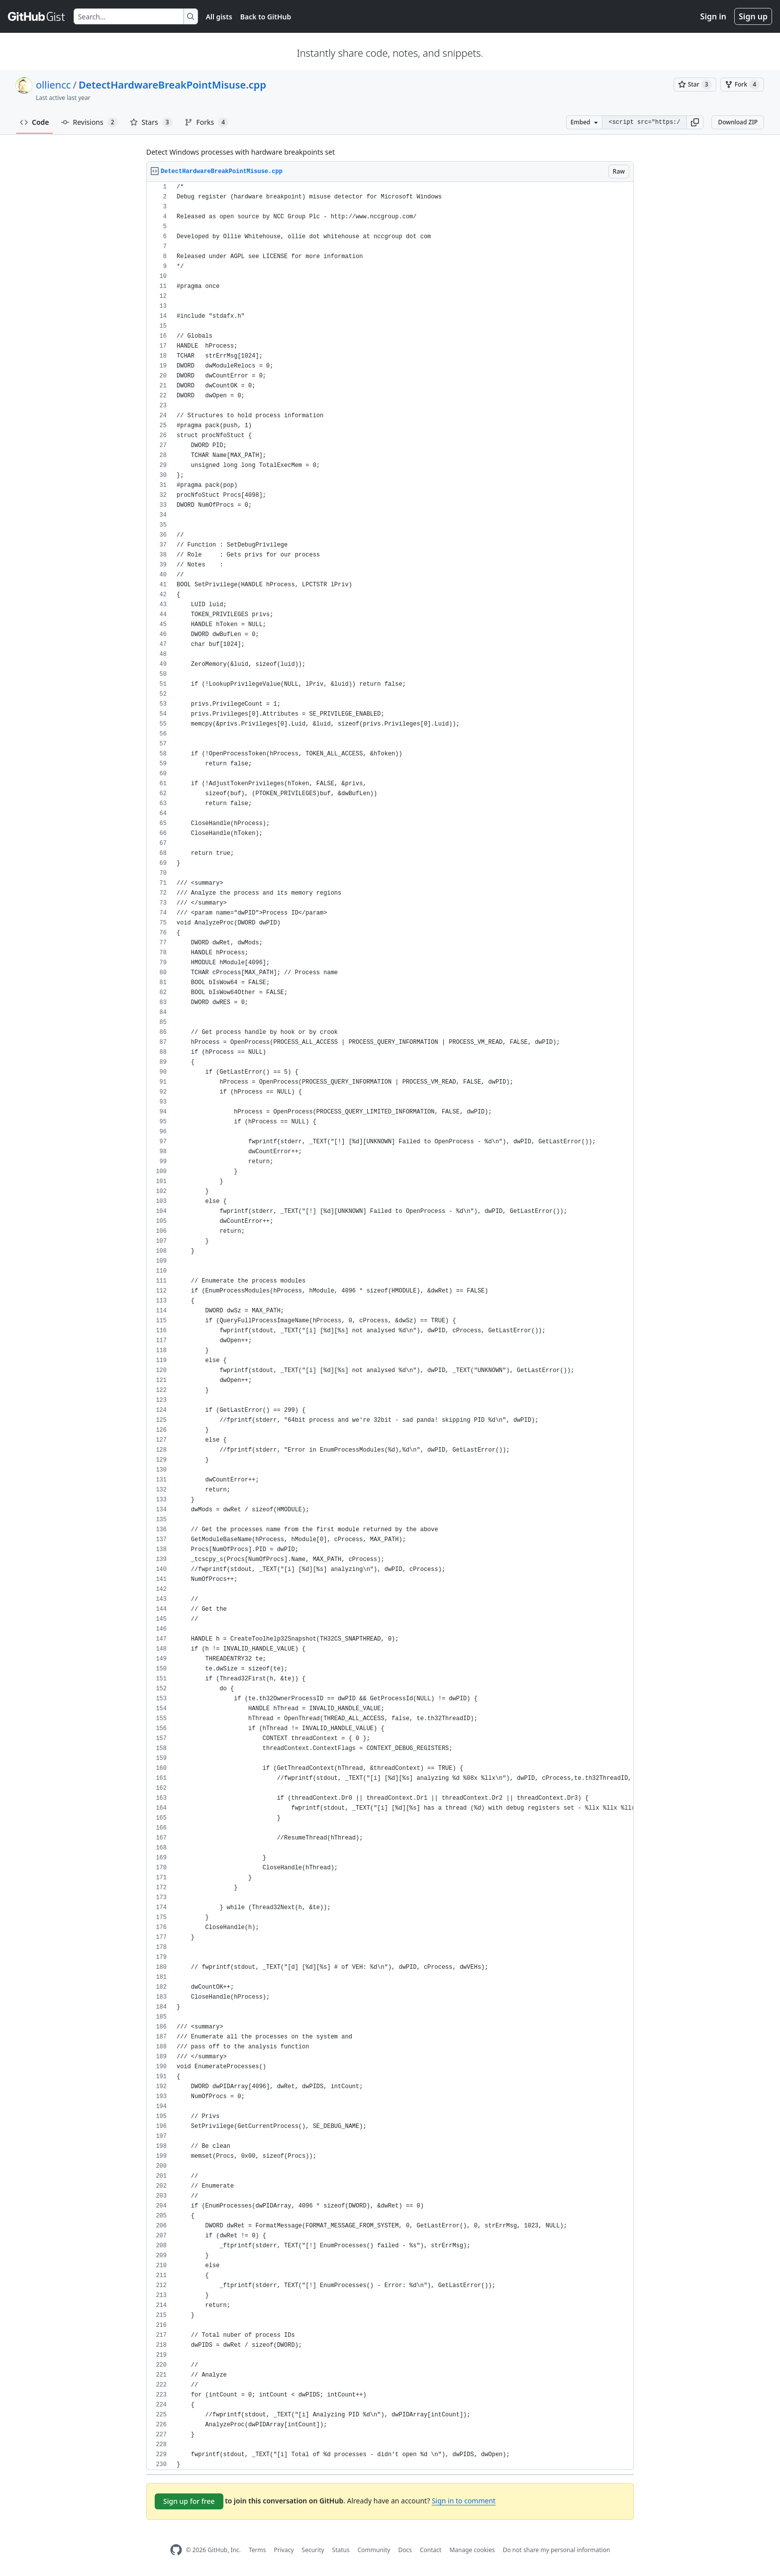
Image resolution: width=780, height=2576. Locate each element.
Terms (257, 2550)
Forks (207, 122)
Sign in (713, 16)
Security (313, 2550)
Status (341, 2550)
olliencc (53, 85)
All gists (219, 16)
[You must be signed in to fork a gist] (742, 85)
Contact (430, 2550)
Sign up (753, 16)
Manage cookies (471, 2550)
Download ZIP (738, 122)
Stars (151, 122)
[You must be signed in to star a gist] (695, 85)
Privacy (284, 2550)
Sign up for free (189, 2501)
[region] (390, 1326)
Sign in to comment (463, 2500)
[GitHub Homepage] (176, 2550)
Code (34, 122)
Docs (405, 2550)
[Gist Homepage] (37, 16)
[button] (694, 122)
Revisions (89, 122)
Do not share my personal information (556, 2550)
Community (374, 2550)
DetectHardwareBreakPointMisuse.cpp (172, 85)
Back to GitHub (265, 16)
